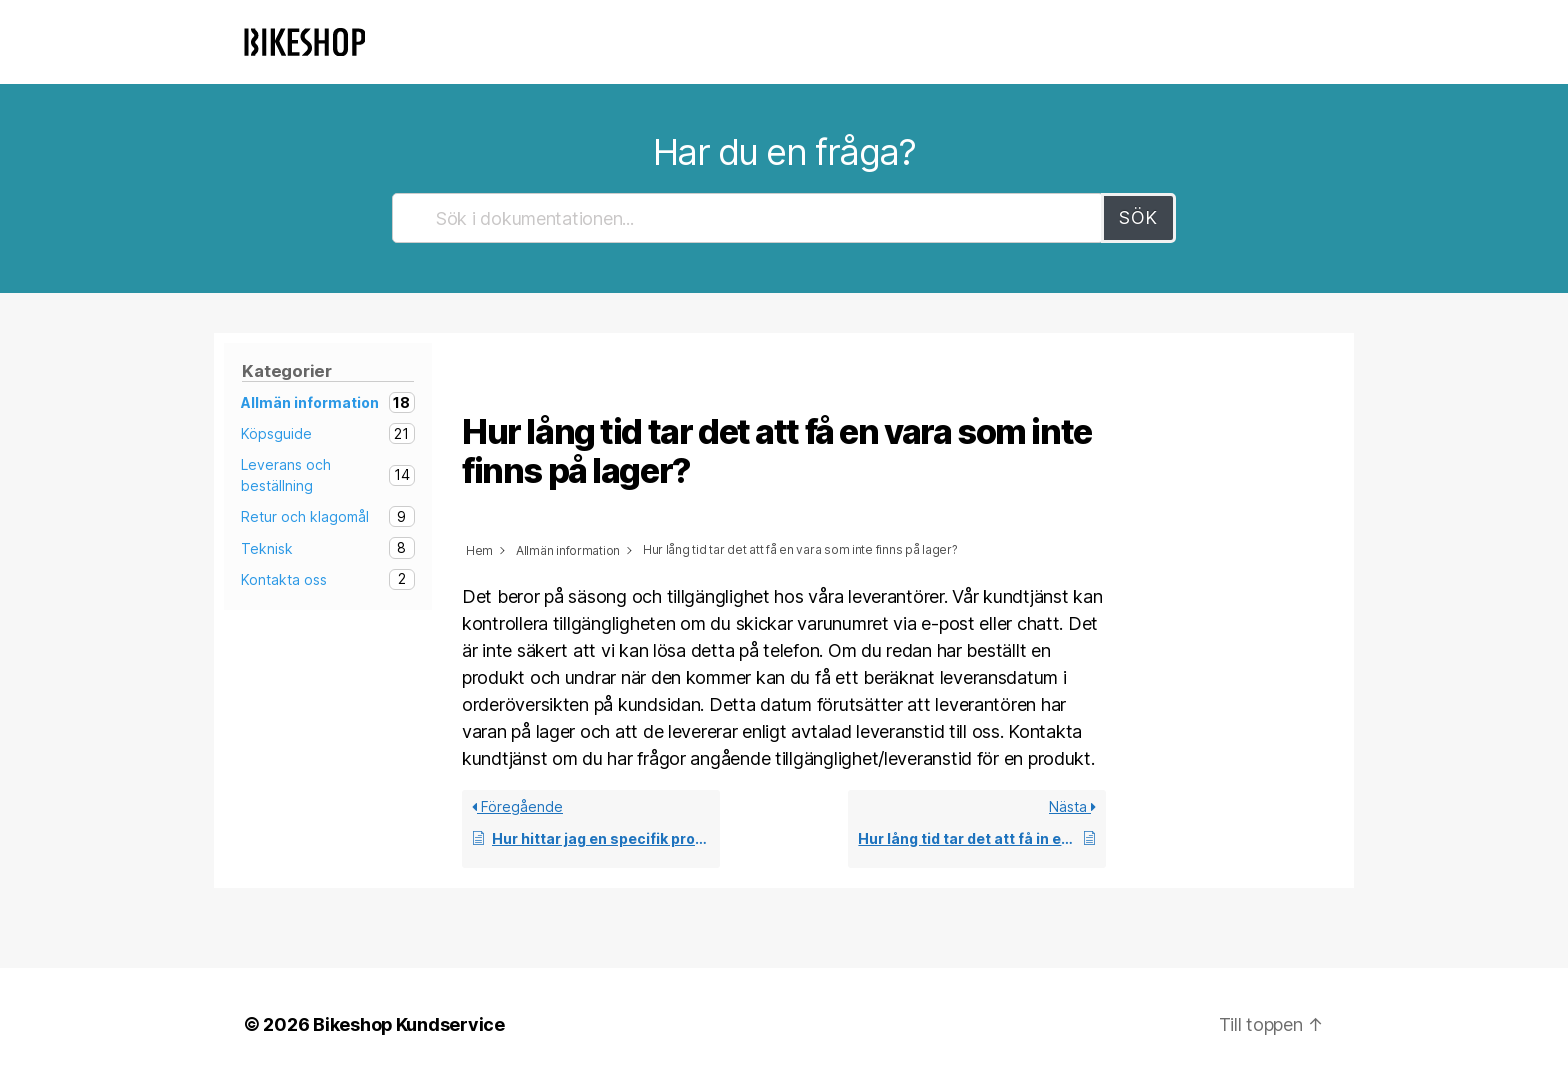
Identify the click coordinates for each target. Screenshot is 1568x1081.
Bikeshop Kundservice (409, 1024)
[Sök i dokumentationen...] (748, 218)
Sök (1138, 217)
